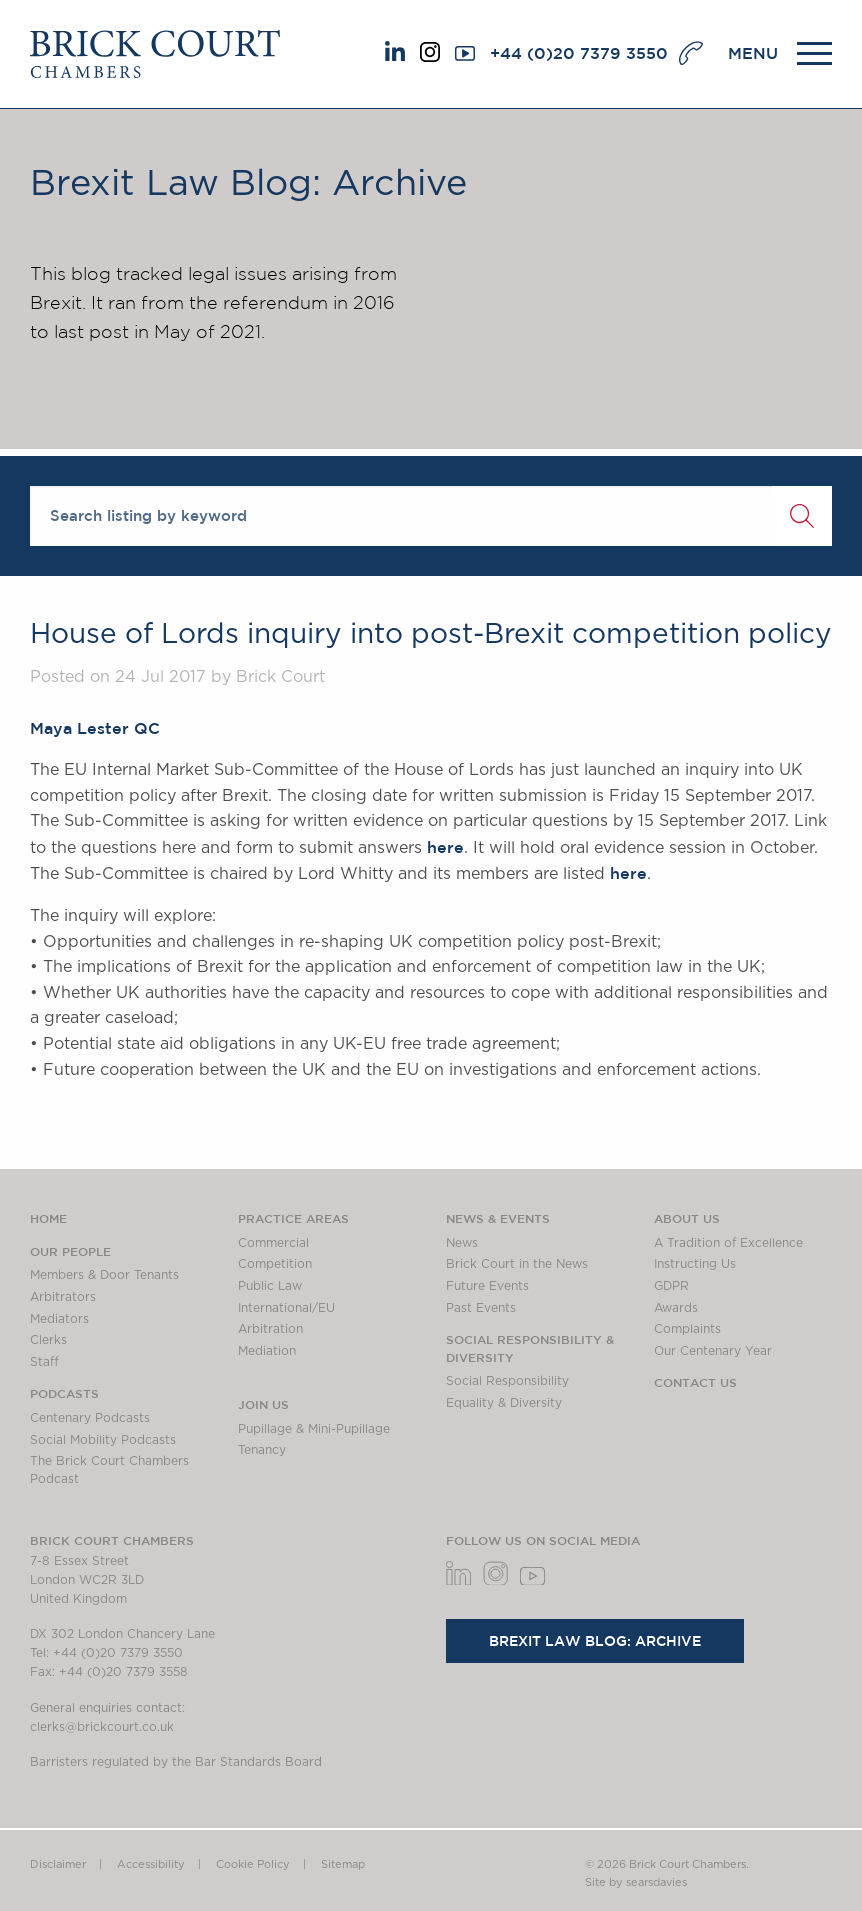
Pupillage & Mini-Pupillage (314, 1429)
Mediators (59, 1319)
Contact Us (695, 1382)
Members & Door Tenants (104, 1275)
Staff (44, 1362)
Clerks (48, 1340)
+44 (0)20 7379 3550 (579, 53)
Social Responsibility (507, 1381)
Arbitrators (63, 1297)
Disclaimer (58, 1864)
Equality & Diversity (504, 1403)
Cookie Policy (253, 1864)
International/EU (286, 1308)
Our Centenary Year (713, 1351)
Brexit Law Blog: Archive (595, 1641)
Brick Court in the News (517, 1264)
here (445, 847)
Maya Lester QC (95, 728)
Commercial (273, 1243)
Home (48, 1218)
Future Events (487, 1286)
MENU (753, 53)
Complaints (687, 1329)
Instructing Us (695, 1264)
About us (687, 1218)
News (462, 1243)
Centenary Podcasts (90, 1418)
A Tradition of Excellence (728, 1243)
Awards (676, 1308)
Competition (275, 1264)
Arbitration (270, 1329)
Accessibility (151, 1864)
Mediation (267, 1351)
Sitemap (343, 1864)
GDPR (671, 1286)
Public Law (270, 1286)
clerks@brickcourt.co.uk (102, 1727)
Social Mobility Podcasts (103, 1440)
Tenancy (262, 1450)
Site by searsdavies (636, 1882)
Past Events (481, 1308)
